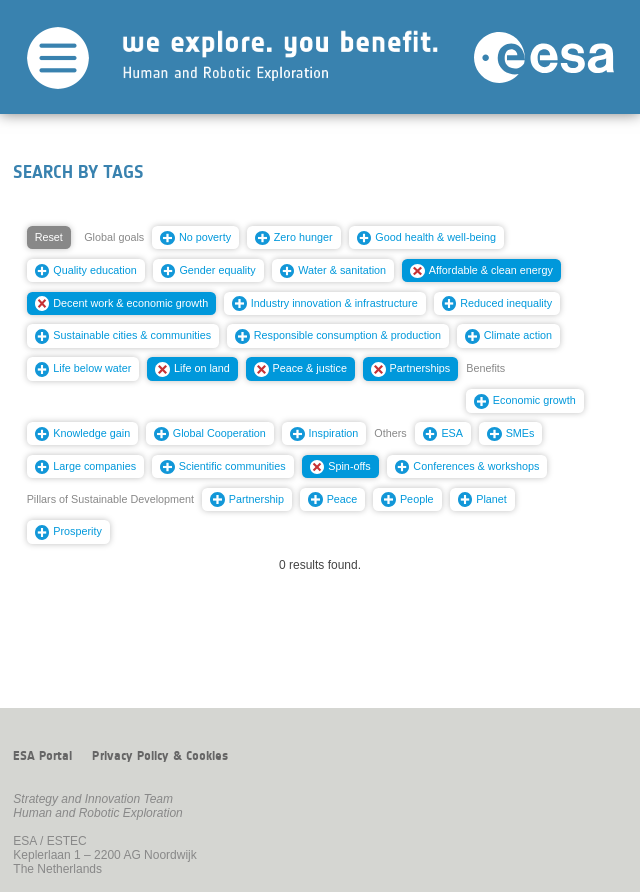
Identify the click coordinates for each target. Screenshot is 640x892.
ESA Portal (42, 756)
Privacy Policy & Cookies (160, 756)
